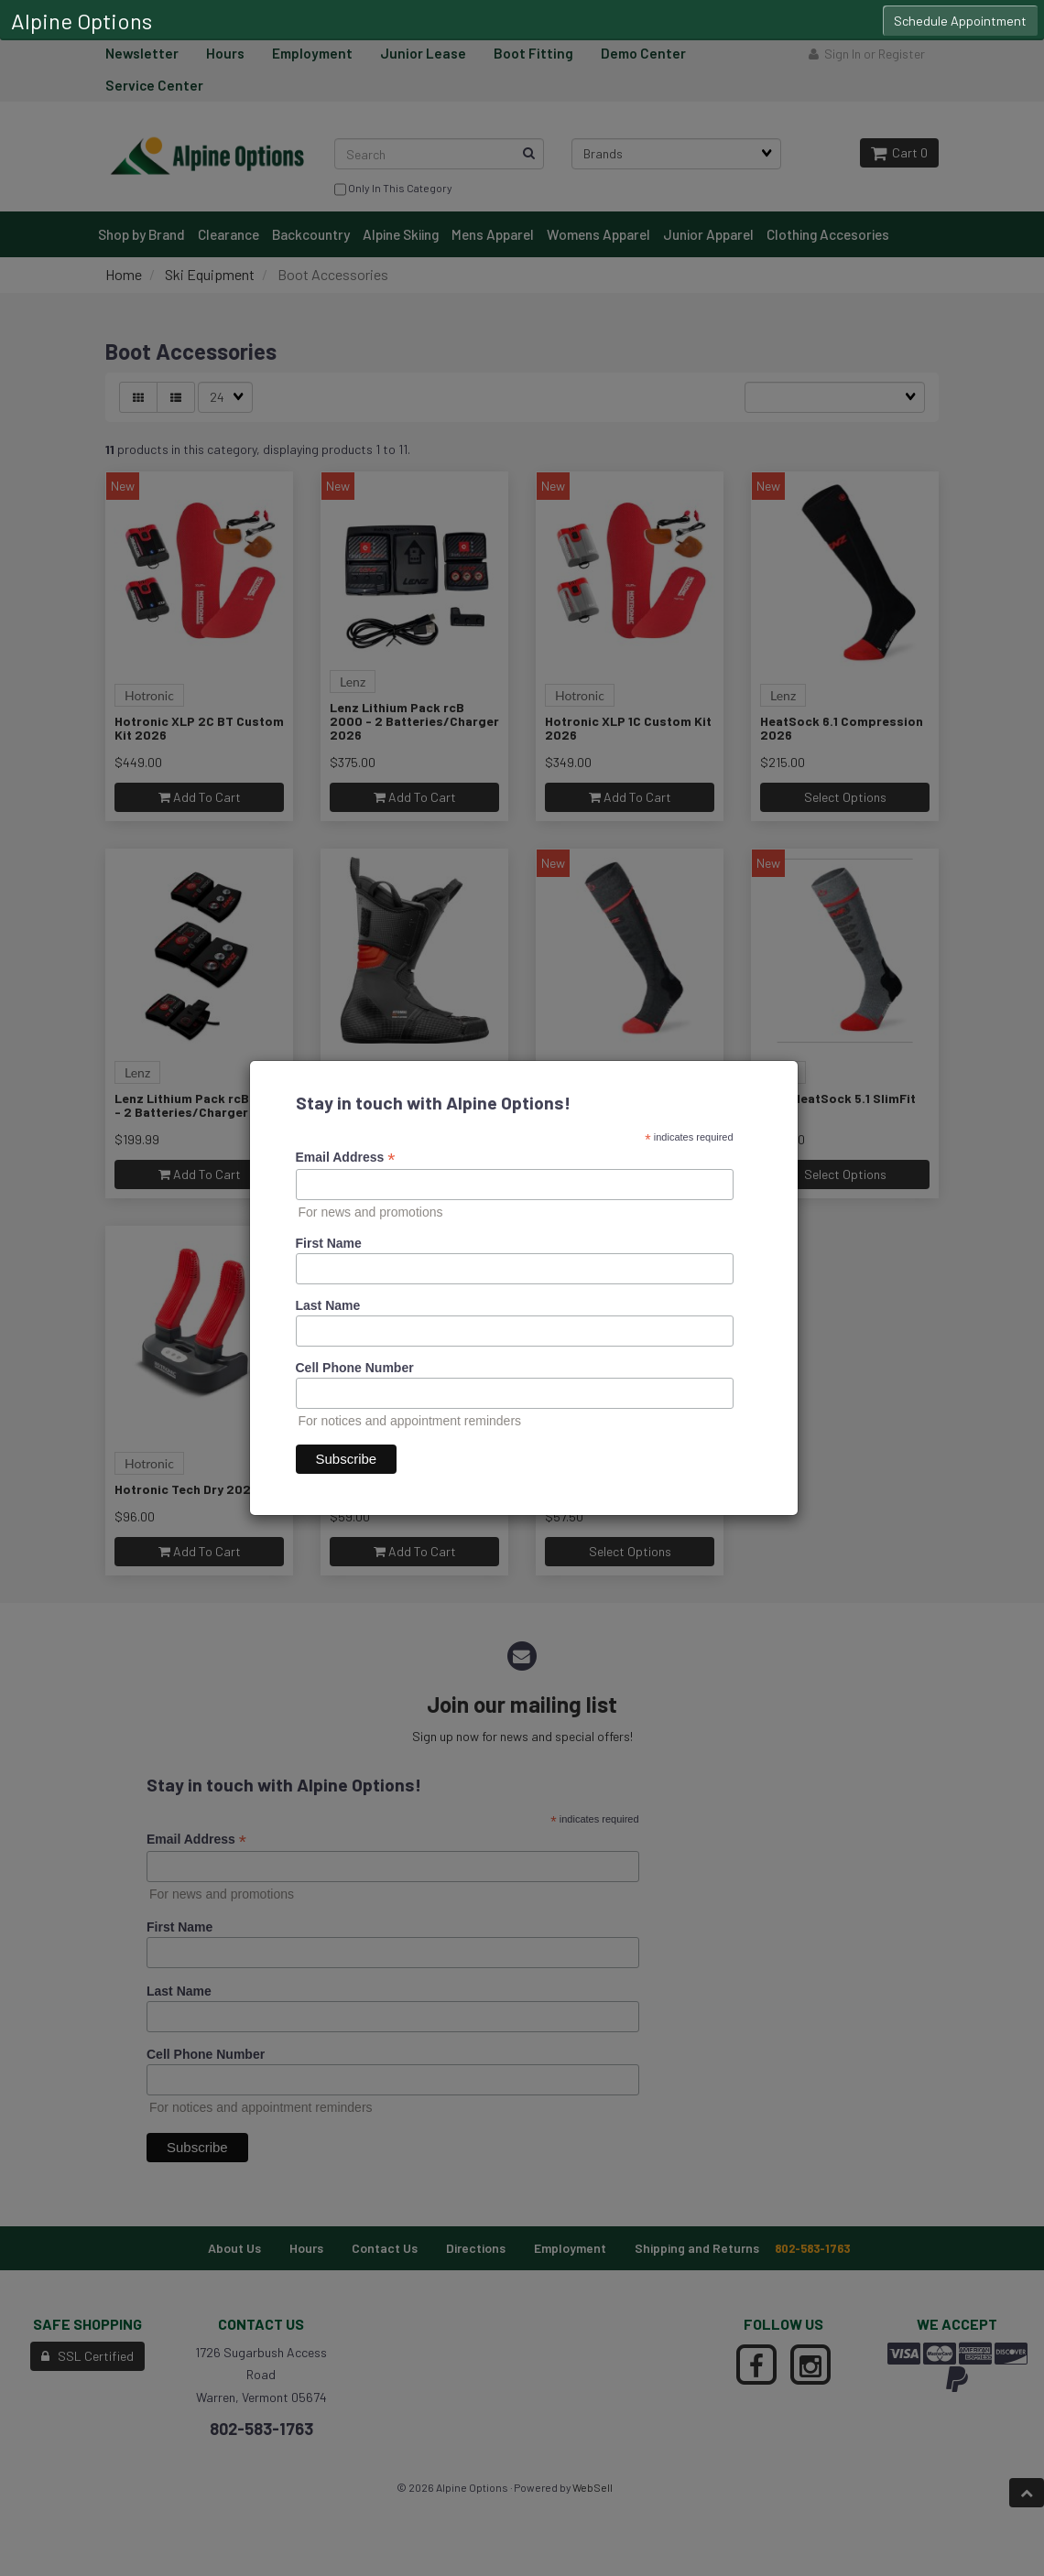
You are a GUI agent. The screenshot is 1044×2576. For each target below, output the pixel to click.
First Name (329, 1243)
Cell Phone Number (355, 1367)
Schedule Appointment (960, 20)
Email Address (346, 1157)
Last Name (328, 1305)
